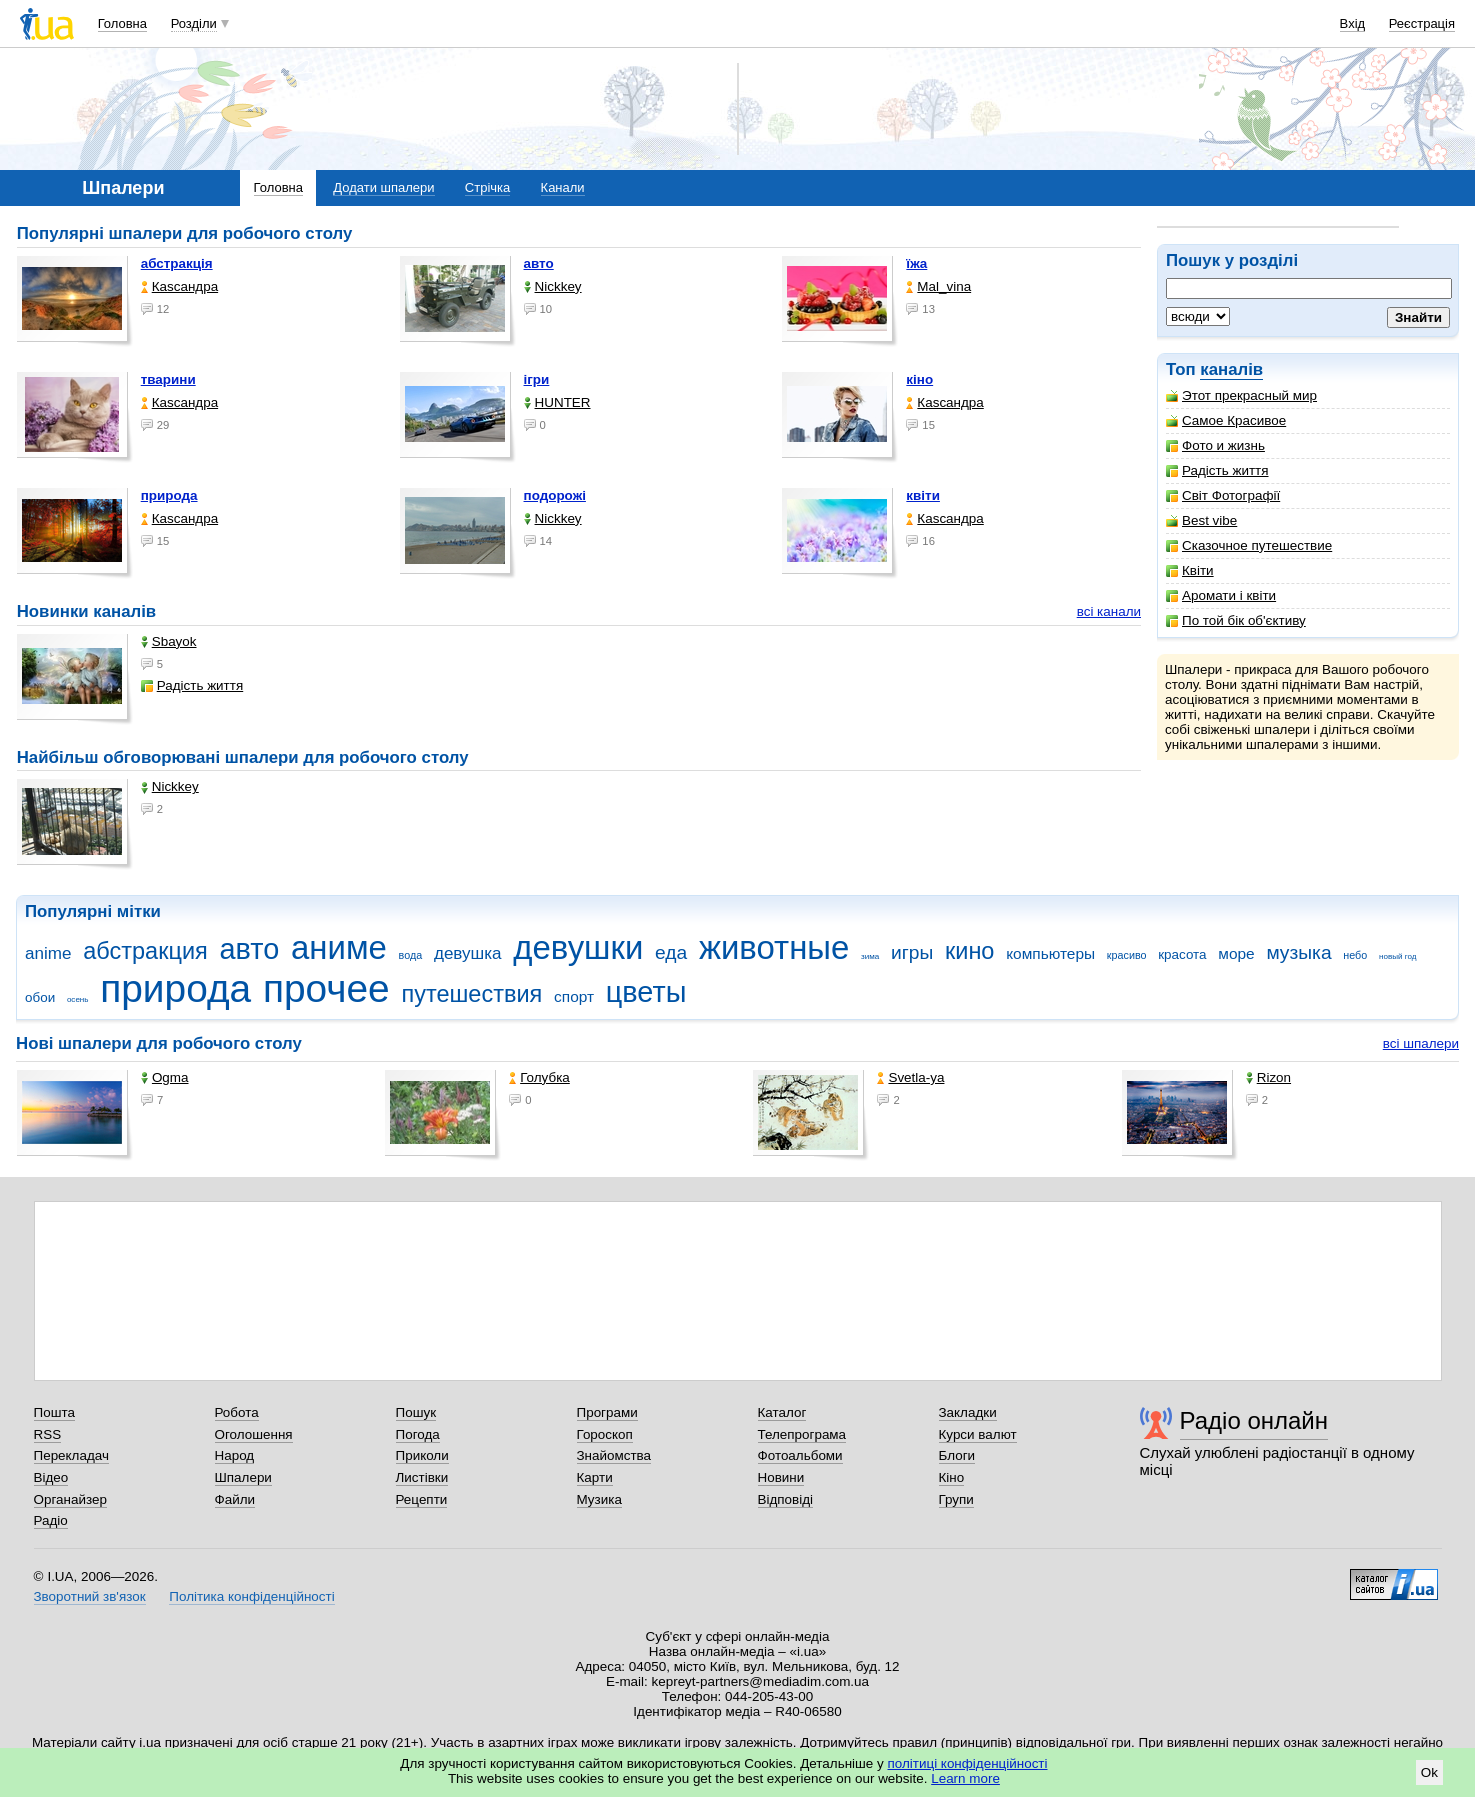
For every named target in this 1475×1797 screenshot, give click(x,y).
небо (1355, 955)
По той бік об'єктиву (1236, 620)
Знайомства (614, 1455)
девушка (468, 953)
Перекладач (71, 1455)
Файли (235, 1499)
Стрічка (487, 187)
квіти (923, 495)
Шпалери (243, 1477)
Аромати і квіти (1221, 595)
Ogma (165, 1077)
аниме (339, 947)
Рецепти (422, 1499)
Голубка (539, 1077)
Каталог (782, 1412)
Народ (235, 1455)
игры (912, 952)
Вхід (1353, 23)
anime (48, 953)
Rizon (1268, 1077)
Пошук (416, 1412)
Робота (237, 1412)
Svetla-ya (910, 1077)
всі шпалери (1421, 1043)
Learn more (965, 1778)
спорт (574, 996)
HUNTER (557, 402)
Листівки (422, 1477)
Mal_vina (938, 286)
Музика (599, 1499)
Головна (122, 23)
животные (774, 947)
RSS (48, 1434)
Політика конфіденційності (251, 1596)
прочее (326, 988)
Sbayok (169, 641)
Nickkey (553, 286)
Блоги (957, 1455)
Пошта (54, 1412)
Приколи (422, 1455)
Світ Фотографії (1223, 495)
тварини (168, 379)
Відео (51, 1477)
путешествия (471, 994)
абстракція (177, 263)
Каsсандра (179, 286)
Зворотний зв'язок (90, 1596)
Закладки (968, 1412)
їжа (916, 263)
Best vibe (1201, 520)
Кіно (952, 1477)
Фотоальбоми (800, 1455)
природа (169, 495)
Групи (956, 1499)
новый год (1397, 956)
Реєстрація (1422, 23)
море (1236, 953)
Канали (563, 187)
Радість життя (1217, 470)
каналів (1231, 369)
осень (78, 999)
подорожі (555, 495)
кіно (919, 379)
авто (539, 263)
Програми (607, 1412)
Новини (781, 1477)
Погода (418, 1434)
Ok (1429, 1772)
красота (1182, 954)
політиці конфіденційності (968, 1763)
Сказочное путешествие (1249, 545)
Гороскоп (605, 1434)
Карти (595, 1477)
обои (40, 997)
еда (671, 952)
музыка (1298, 952)
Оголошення (254, 1434)
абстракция (145, 951)
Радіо (51, 1520)
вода (411, 955)
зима (870, 956)
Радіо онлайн (1254, 1420)
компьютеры (1050, 953)
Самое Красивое (1226, 420)
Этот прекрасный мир (1241, 395)
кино (970, 951)
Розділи (194, 23)
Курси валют (978, 1434)
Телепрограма (802, 1434)
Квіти (1190, 570)
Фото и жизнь (1215, 445)
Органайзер (70, 1499)
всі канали (1109, 611)
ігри (537, 379)
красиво (1127, 955)
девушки (578, 947)
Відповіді (786, 1499)
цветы (646, 992)
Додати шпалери (383, 187)
